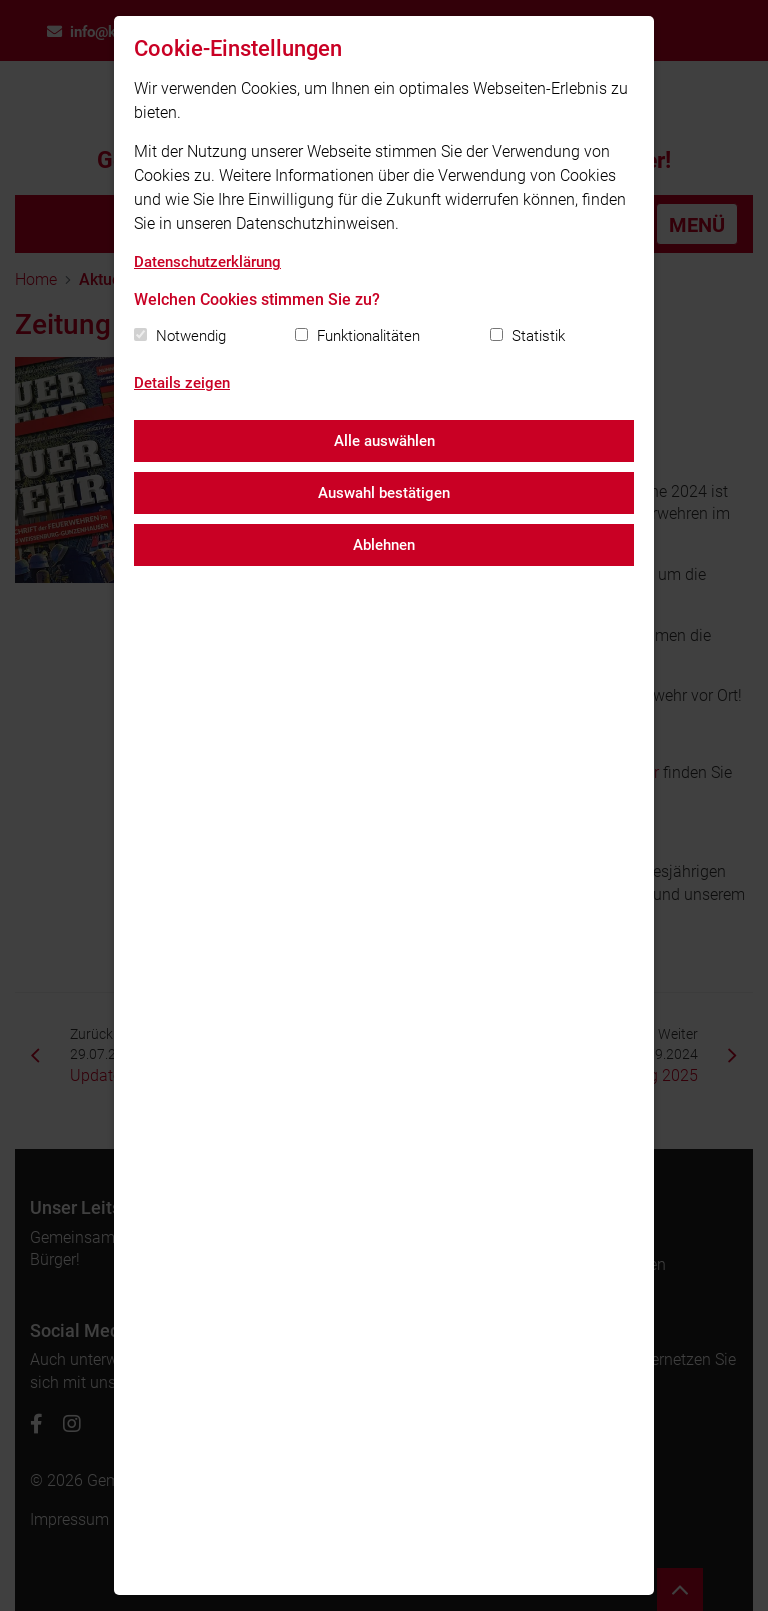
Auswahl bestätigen (384, 493)
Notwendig (191, 336)
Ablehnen (384, 545)
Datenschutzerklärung (207, 262)
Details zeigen (182, 383)
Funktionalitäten (368, 336)
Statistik (538, 336)
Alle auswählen (384, 441)
